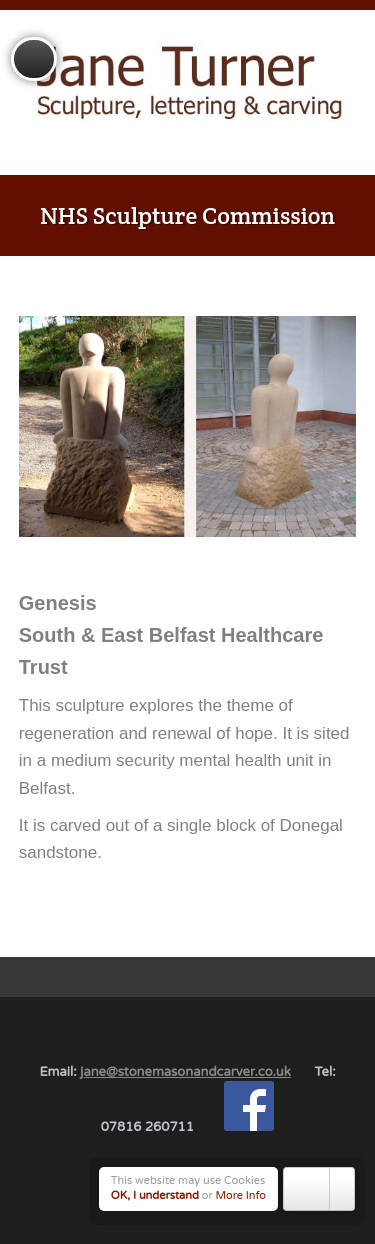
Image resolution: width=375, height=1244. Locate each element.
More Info (241, 1195)
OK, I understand (155, 1195)
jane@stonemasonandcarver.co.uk (185, 1072)
